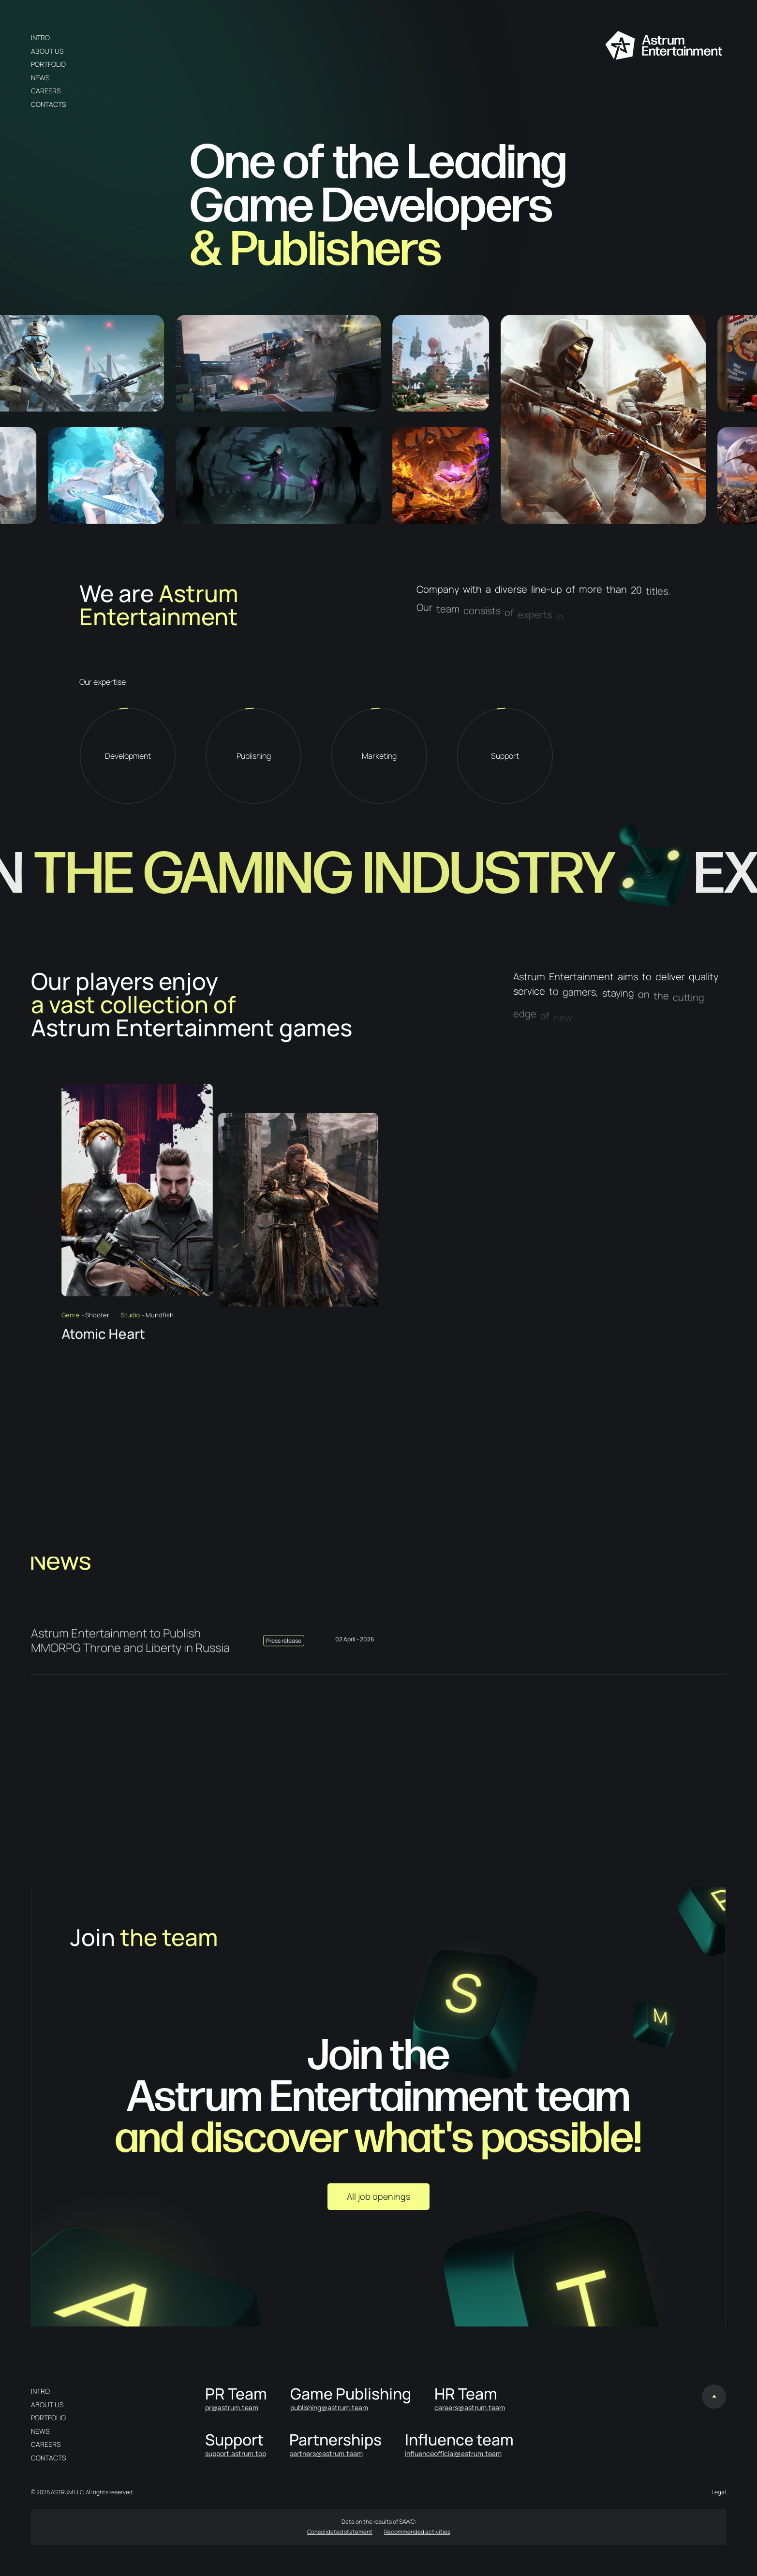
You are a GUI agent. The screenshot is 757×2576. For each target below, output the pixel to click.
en (194, 37)
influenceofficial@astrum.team (453, 2453)
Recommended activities (417, 2532)
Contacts (48, 104)
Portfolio (48, 64)
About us (47, 51)
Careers (45, 90)
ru (179, 37)
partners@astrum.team (326, 2453)
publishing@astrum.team (329, 2407)
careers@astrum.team (469, 2407)
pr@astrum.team (231, 2407)
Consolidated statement (339, 2532)
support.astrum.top (235, 2453)
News (40, 77)
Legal (719, 2492)
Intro (40, 37)
